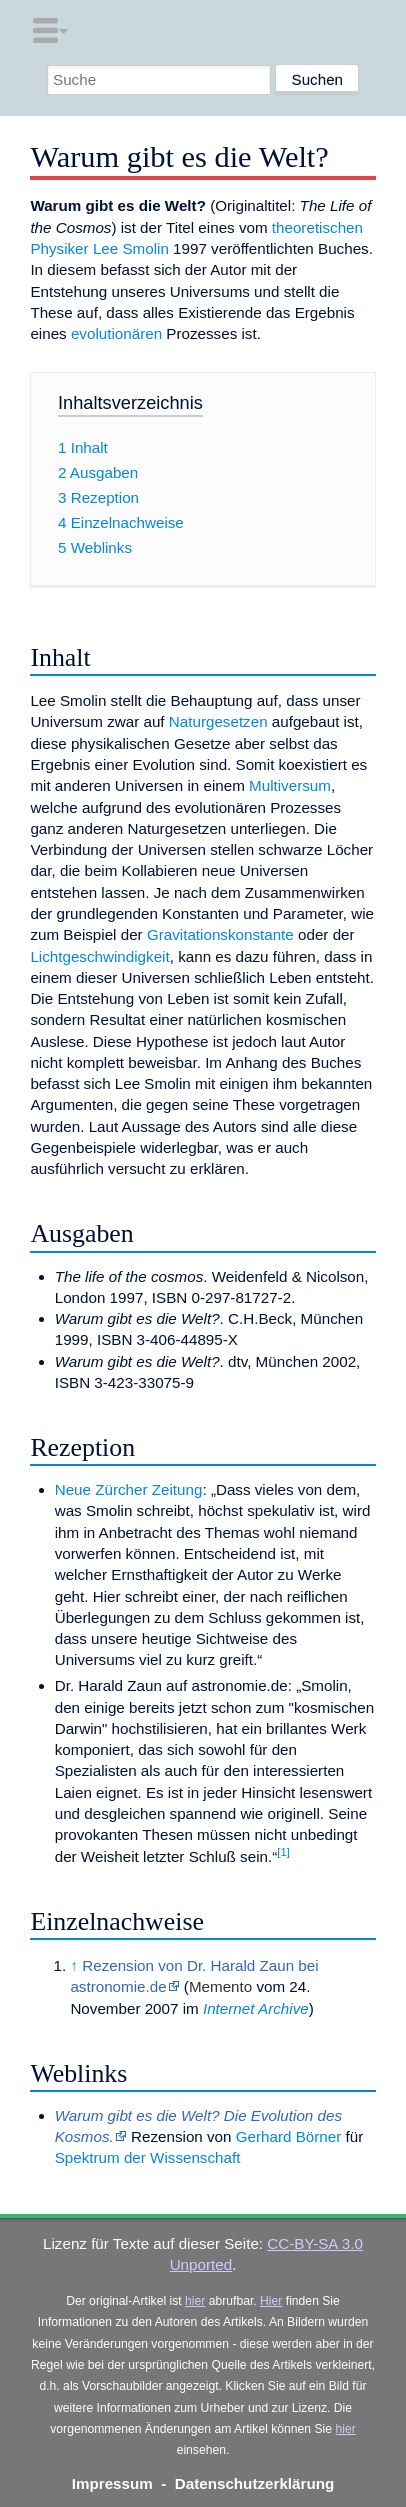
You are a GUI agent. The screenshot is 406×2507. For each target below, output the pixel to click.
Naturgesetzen (218, 721)
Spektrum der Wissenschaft (148, 2157)
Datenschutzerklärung (255, 2483)
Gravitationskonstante (220, 934)
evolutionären (116, 333)
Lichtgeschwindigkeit (99, 956)
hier (195, 2301)
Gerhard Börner (289, 2136)
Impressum (112, 2483)
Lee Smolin (131, 248)
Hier (271, 2301)
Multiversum (290, 785)
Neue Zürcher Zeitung (129, 1489)
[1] (283, 1852)
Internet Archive (256, 2008)
